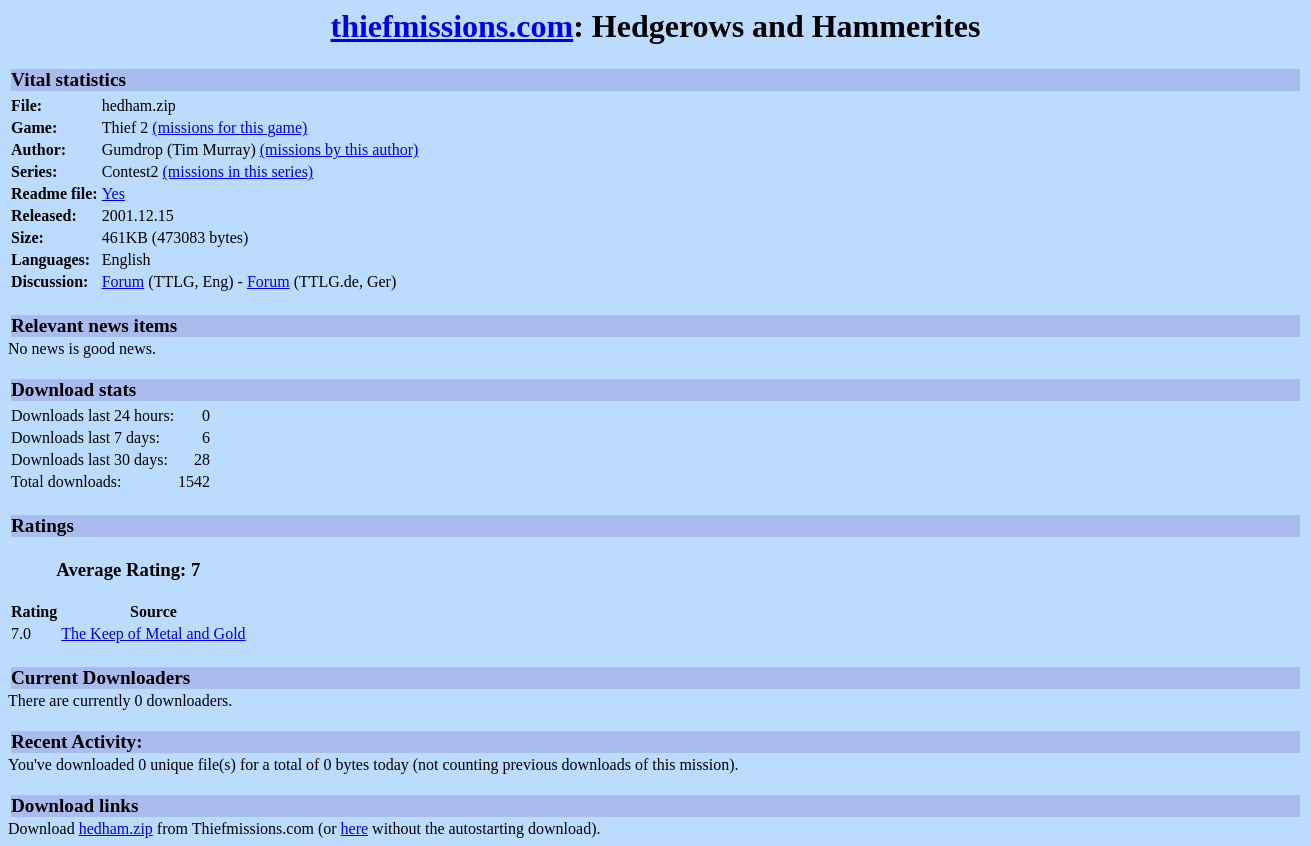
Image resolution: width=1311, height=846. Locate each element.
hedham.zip (116, 828)
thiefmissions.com (452, 26)
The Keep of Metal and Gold (153, 633)
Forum (123, 281)
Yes (113, 193)
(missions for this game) (229, 127)
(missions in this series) (238, 171)
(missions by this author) (339, 149)
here (355, 828)
